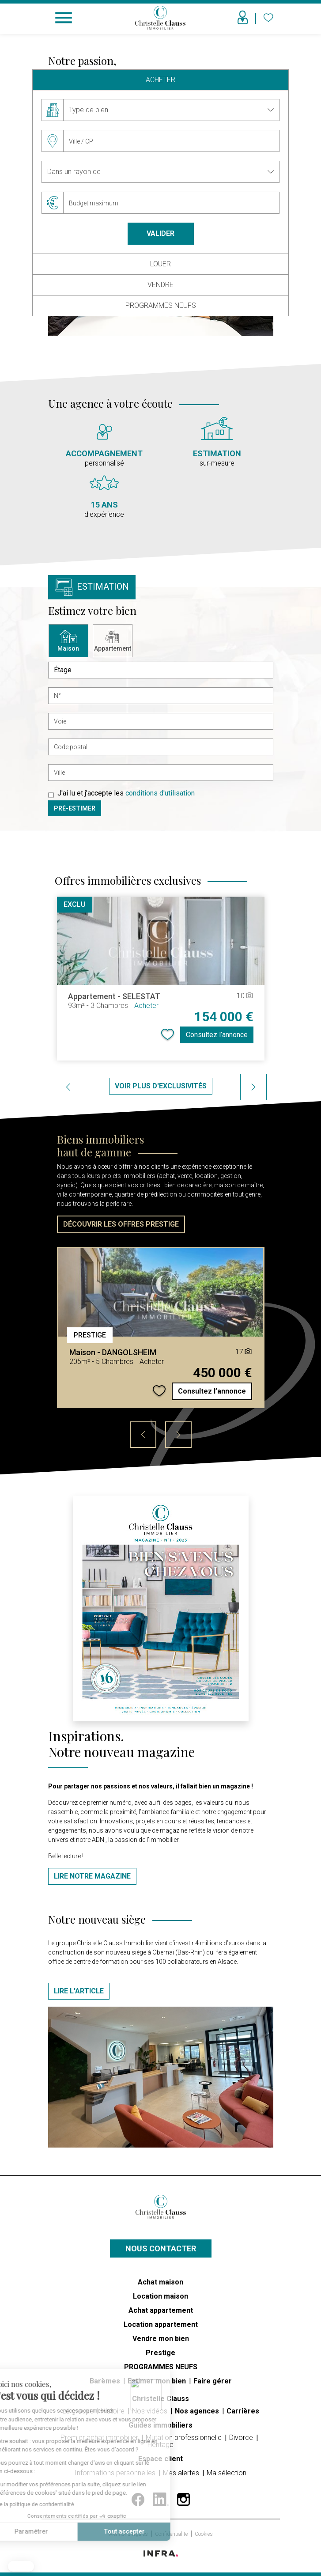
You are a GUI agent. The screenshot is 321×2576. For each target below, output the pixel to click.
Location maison (160, 2296)
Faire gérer (212, 2381)
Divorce (242, 2437)
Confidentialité (172, 2534)
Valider (160, 233)
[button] (21, 2566)
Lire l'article (79, 1991)
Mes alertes (182, 2473)
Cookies (204, 2534)
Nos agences (198, 2411)
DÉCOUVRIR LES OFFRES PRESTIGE (121, 1224)
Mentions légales (129, 2534)
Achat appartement (160, 2310)
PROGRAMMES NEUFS (160, 2367)
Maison (68, 641)
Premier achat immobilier (100, 2437)
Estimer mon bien (158, 2381)
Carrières (243, 2411)
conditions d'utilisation (160, 793)
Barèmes (106, 2381)
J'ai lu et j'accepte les (126, 793)
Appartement (112, 641)
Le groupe (78, 2411)
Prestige (160, 2353)
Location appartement (161, 2324)
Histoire (113, 2411)
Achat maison (160, 2282)
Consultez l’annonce (217, 1034)
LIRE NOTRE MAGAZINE (92, 1876)
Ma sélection (226, 2473)
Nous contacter (160, 2248)
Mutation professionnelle (184, 2437)
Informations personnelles (116, 2473)
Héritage (160, 2444)
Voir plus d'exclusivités (161, 1086)
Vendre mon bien (160, 2338)
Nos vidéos (150, 2411)
